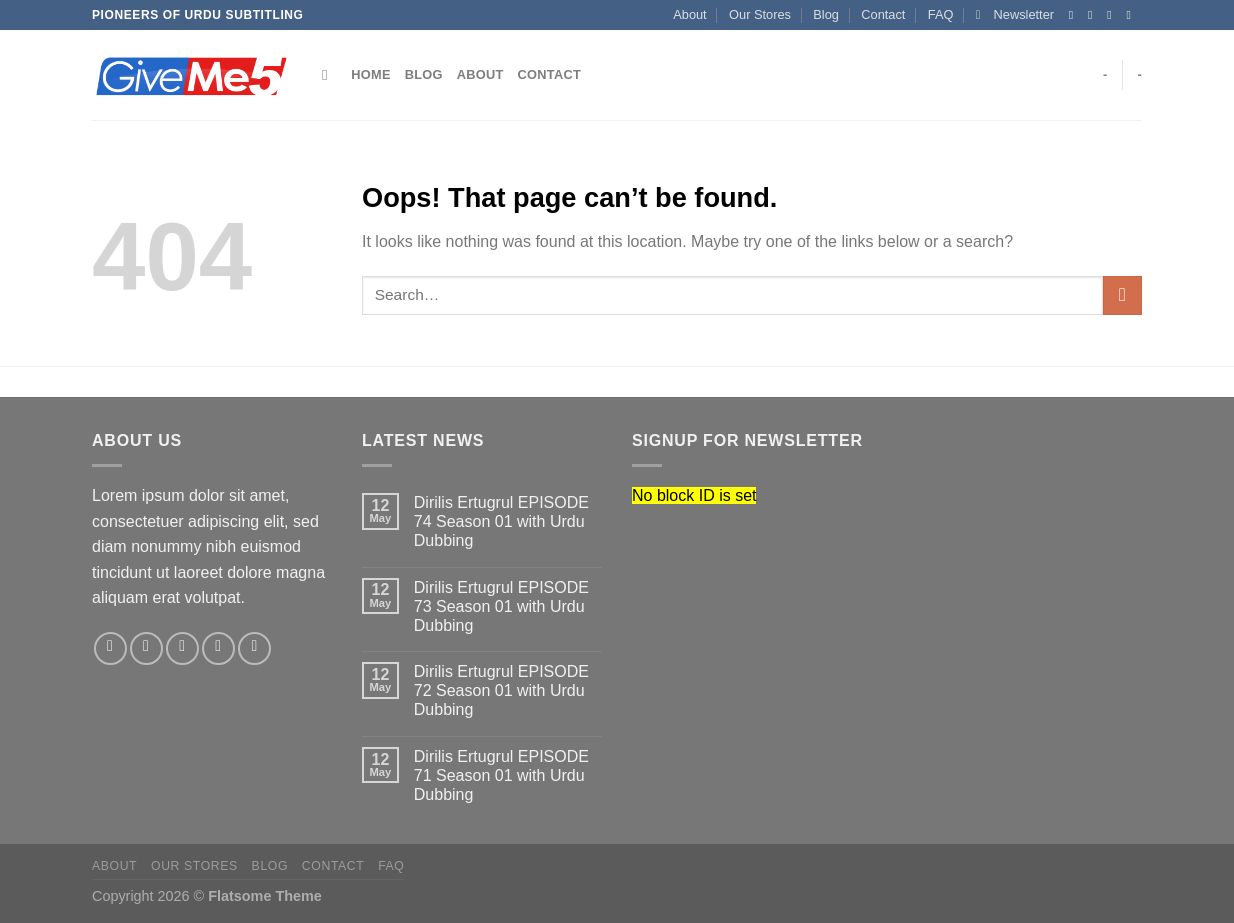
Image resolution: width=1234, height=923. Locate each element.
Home (370, 74)
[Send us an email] (1132, 15)
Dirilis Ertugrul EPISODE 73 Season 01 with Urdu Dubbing (501, 606)
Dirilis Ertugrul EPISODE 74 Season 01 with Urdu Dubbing (501, 521)
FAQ (941, 14)
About (689, 14)
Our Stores (760, 14)
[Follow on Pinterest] (254, 648)
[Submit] (1122, 295)
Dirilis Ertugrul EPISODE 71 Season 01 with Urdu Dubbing (501, 775)
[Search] (329, 75)
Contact (883, 14)
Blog (826, 14)
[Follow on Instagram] (1094, 15)
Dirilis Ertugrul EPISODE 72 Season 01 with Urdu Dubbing (501, 690)
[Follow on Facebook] (1075, 15)
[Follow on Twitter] (1113, 15)
